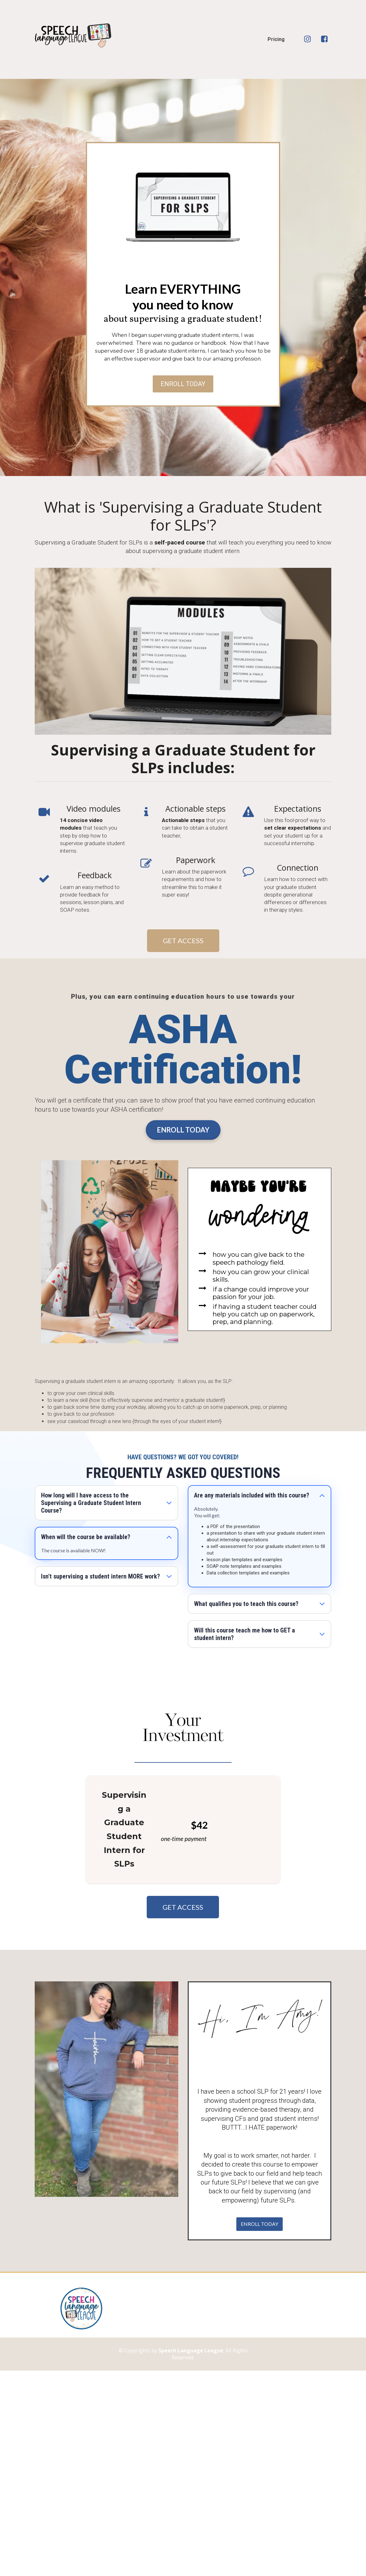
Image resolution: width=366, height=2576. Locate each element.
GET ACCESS (183, 940)
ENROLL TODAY (183, 384)
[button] (169, 1503)
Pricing (276, 39)
